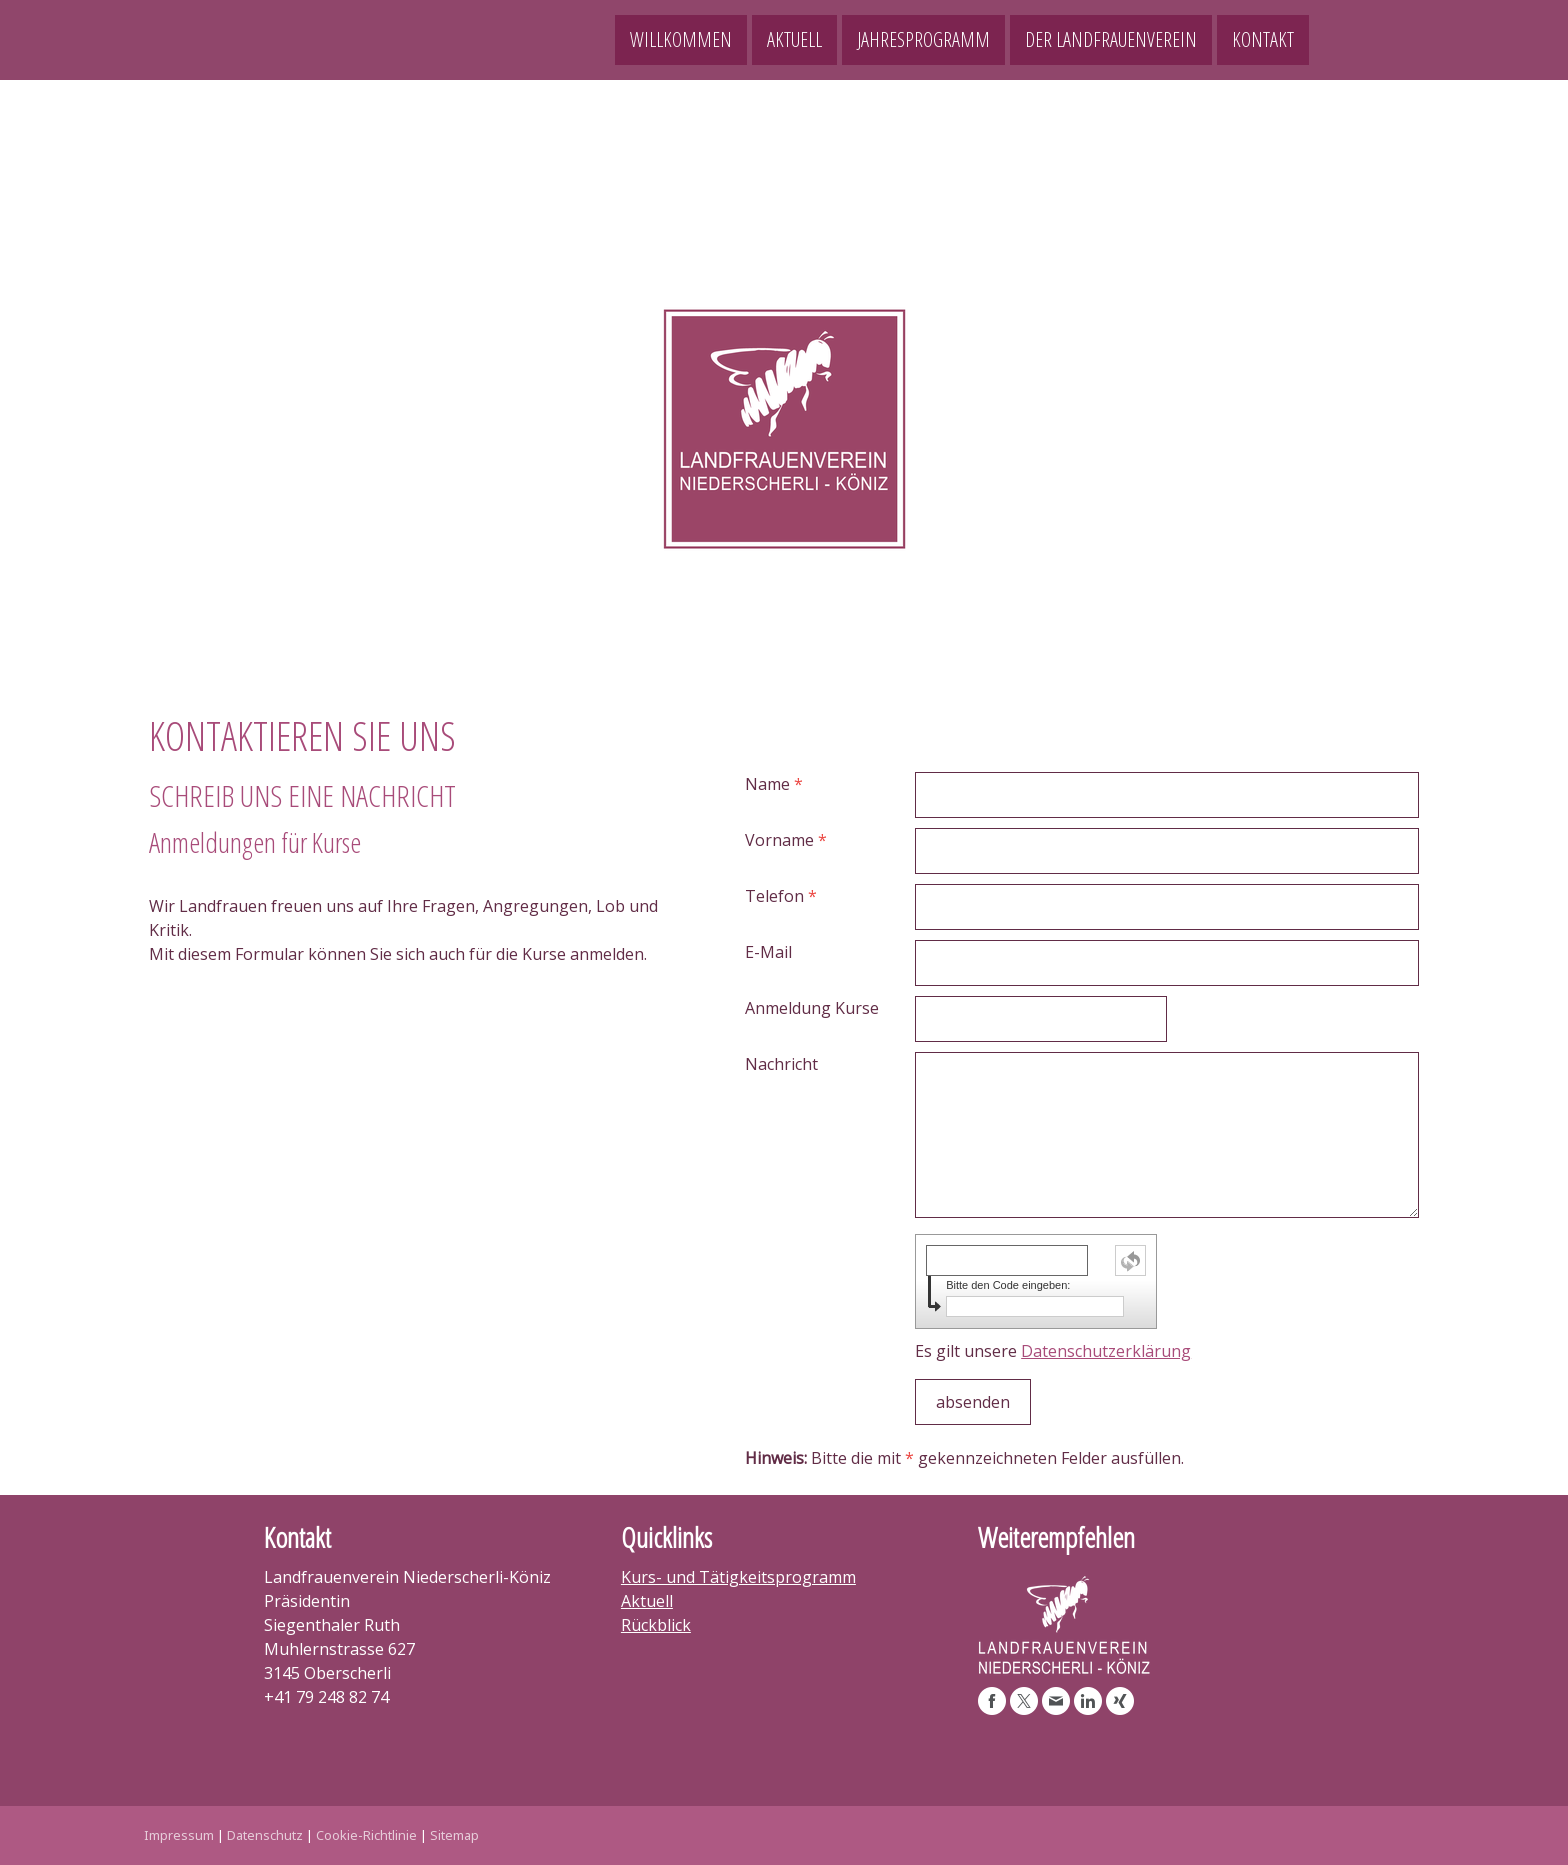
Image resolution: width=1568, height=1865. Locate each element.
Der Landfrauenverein (1111, 39)
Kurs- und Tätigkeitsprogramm (738, 1577)
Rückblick (656, 1625)
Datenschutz (265, 1835)
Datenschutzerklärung (1106, 1351)
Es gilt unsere (1053, 1351)
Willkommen (681, 39)
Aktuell (794, 39)
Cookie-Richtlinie (366, 1835)
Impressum (179, 1835)
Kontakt (1263, 39)
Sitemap (454, 1835)
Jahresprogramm (923, 39)
